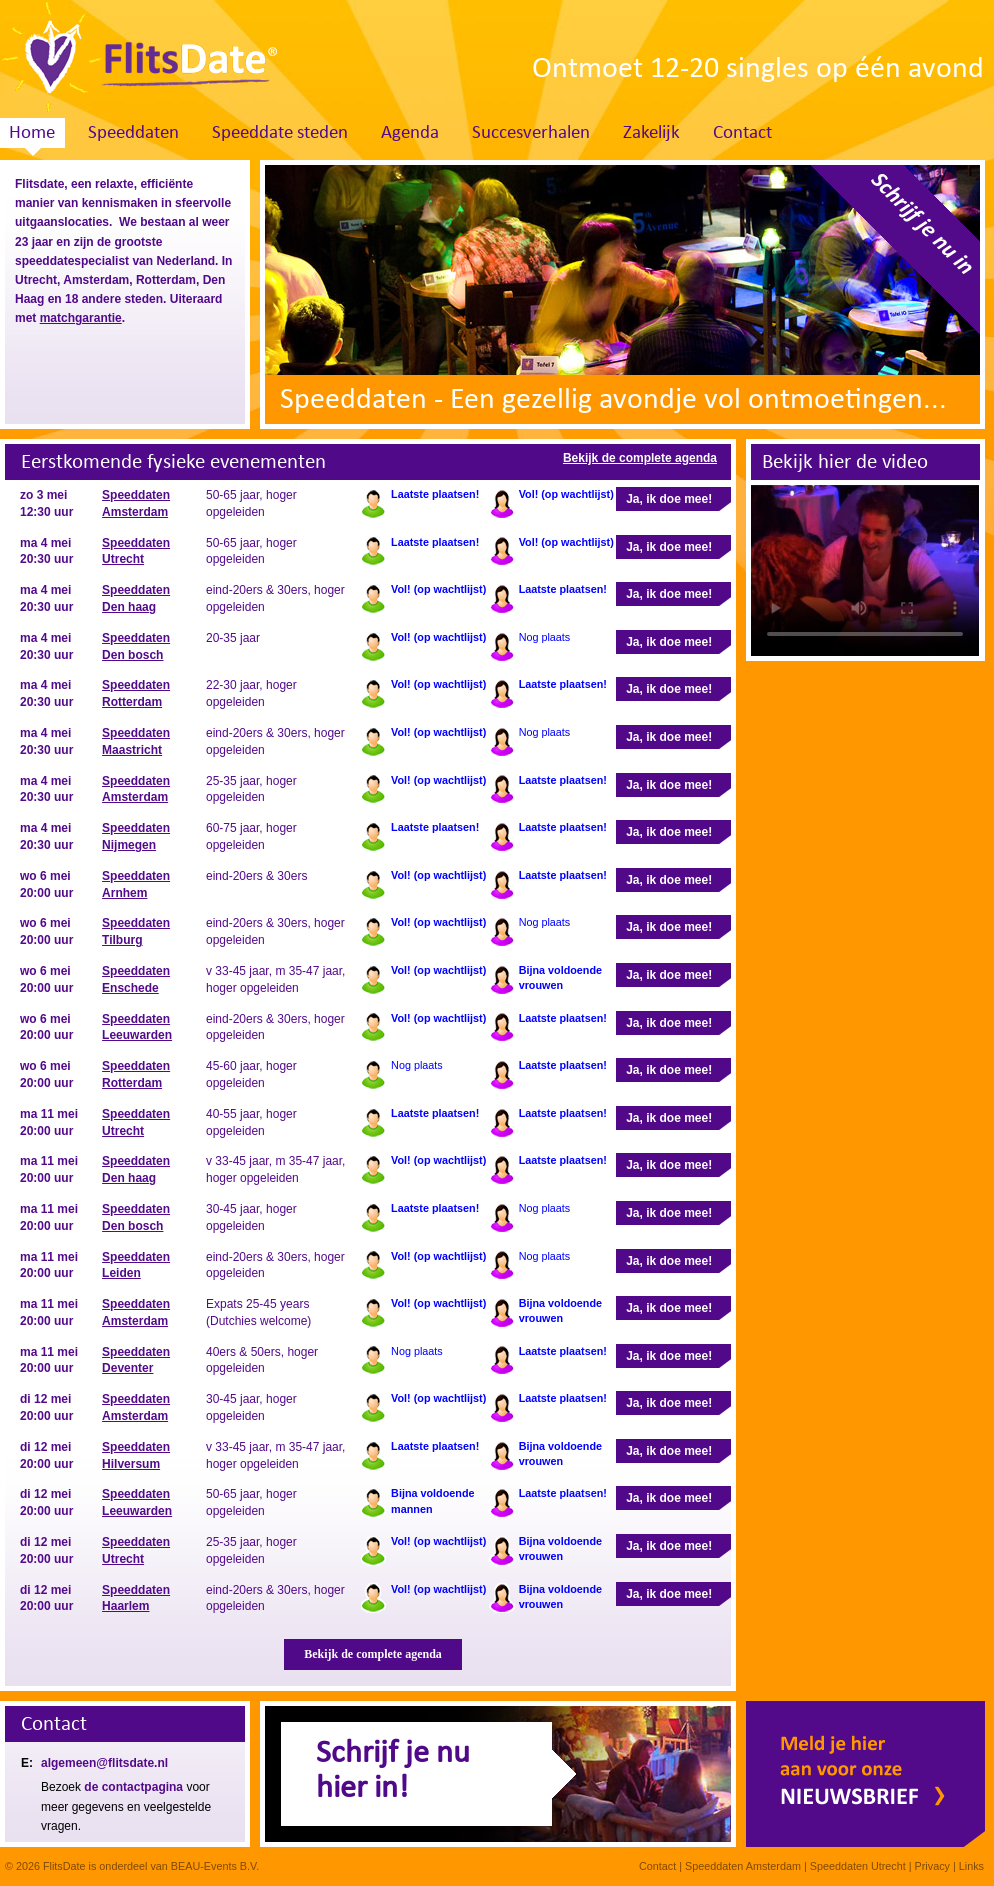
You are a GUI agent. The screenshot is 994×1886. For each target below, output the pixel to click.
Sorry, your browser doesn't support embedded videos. (865, 570)
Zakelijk (651, 133)
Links (971, 1866)
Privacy (932, 1866)
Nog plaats (545, 637)
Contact (742, 133)
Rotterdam (166, 280)
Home (32, 133)
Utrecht (36, 280)
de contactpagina (133, 1787)
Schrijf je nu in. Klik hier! (888, 257)
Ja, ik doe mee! (669, 499)
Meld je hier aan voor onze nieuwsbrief (865, 1774)
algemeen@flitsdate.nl (104, 1763)
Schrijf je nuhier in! (393, 1771)
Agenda (410, 133)
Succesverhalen (531, 133)
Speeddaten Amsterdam (743, 1866)
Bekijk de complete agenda (640, 458)
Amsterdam (96, 280)
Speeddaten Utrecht (858, 1866)
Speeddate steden (280, 133)
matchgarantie (81, 318)
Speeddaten (133, 133)
